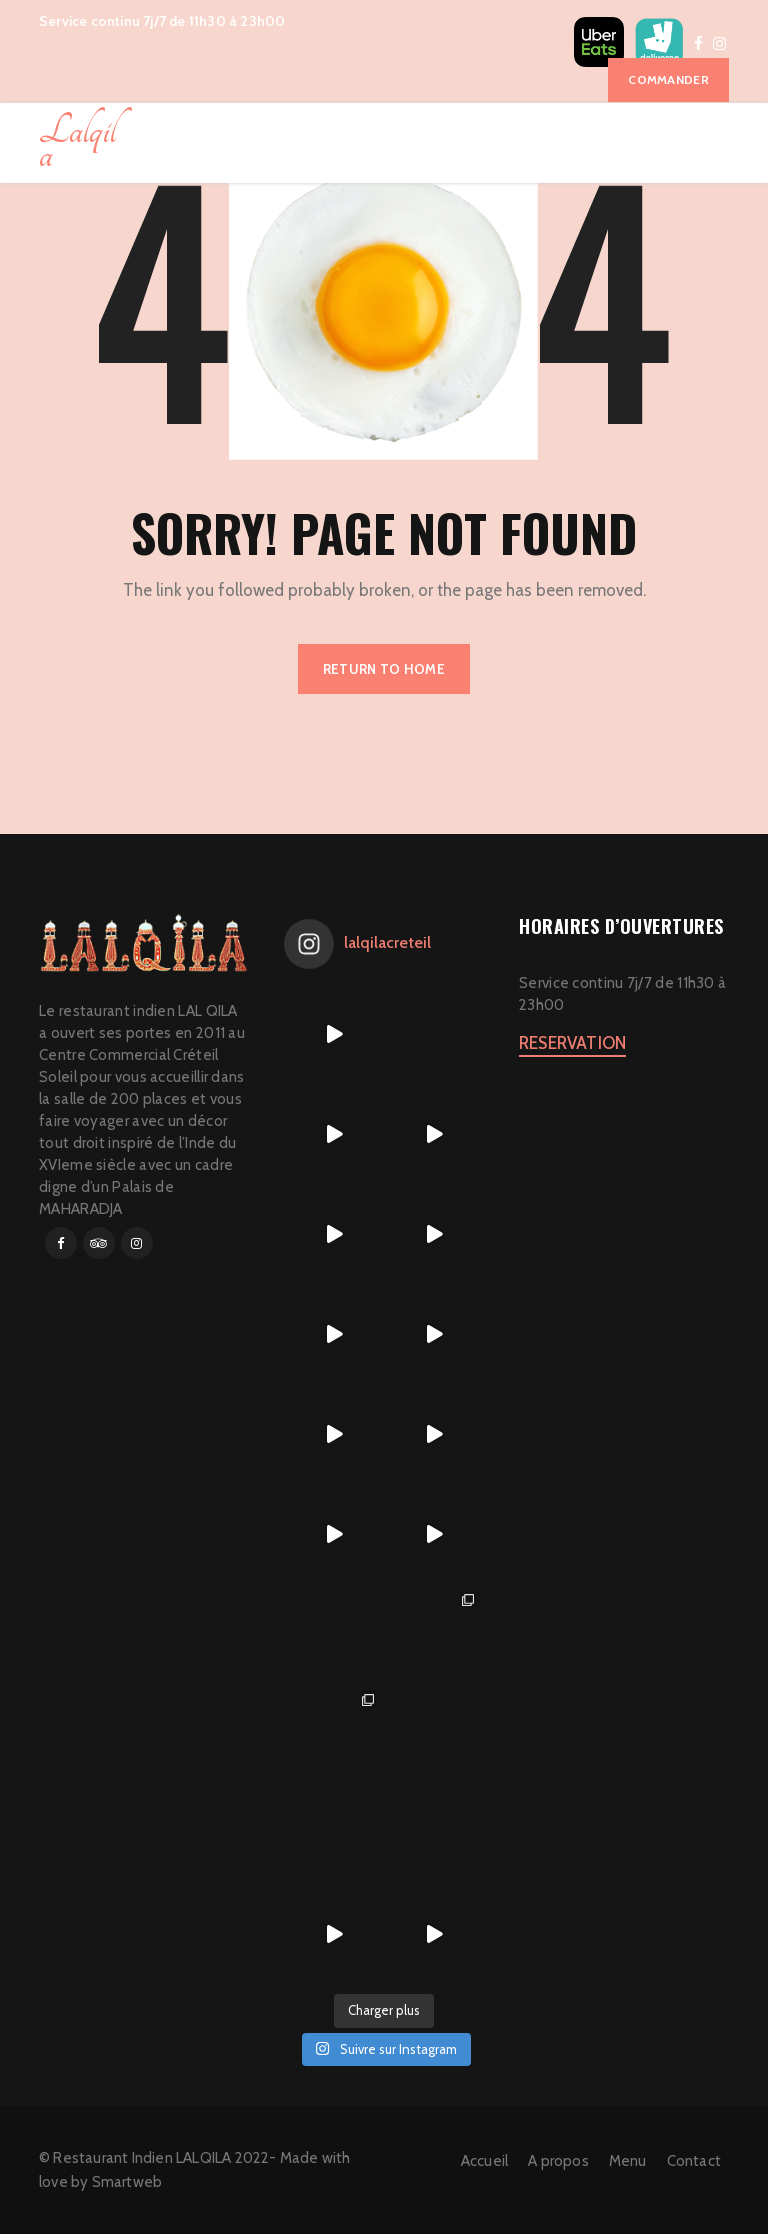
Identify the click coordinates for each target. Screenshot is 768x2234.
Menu (628, 2161)
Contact (694, 2161)
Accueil (484, 2161)
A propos (558, 2161)
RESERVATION (572, 1043)
